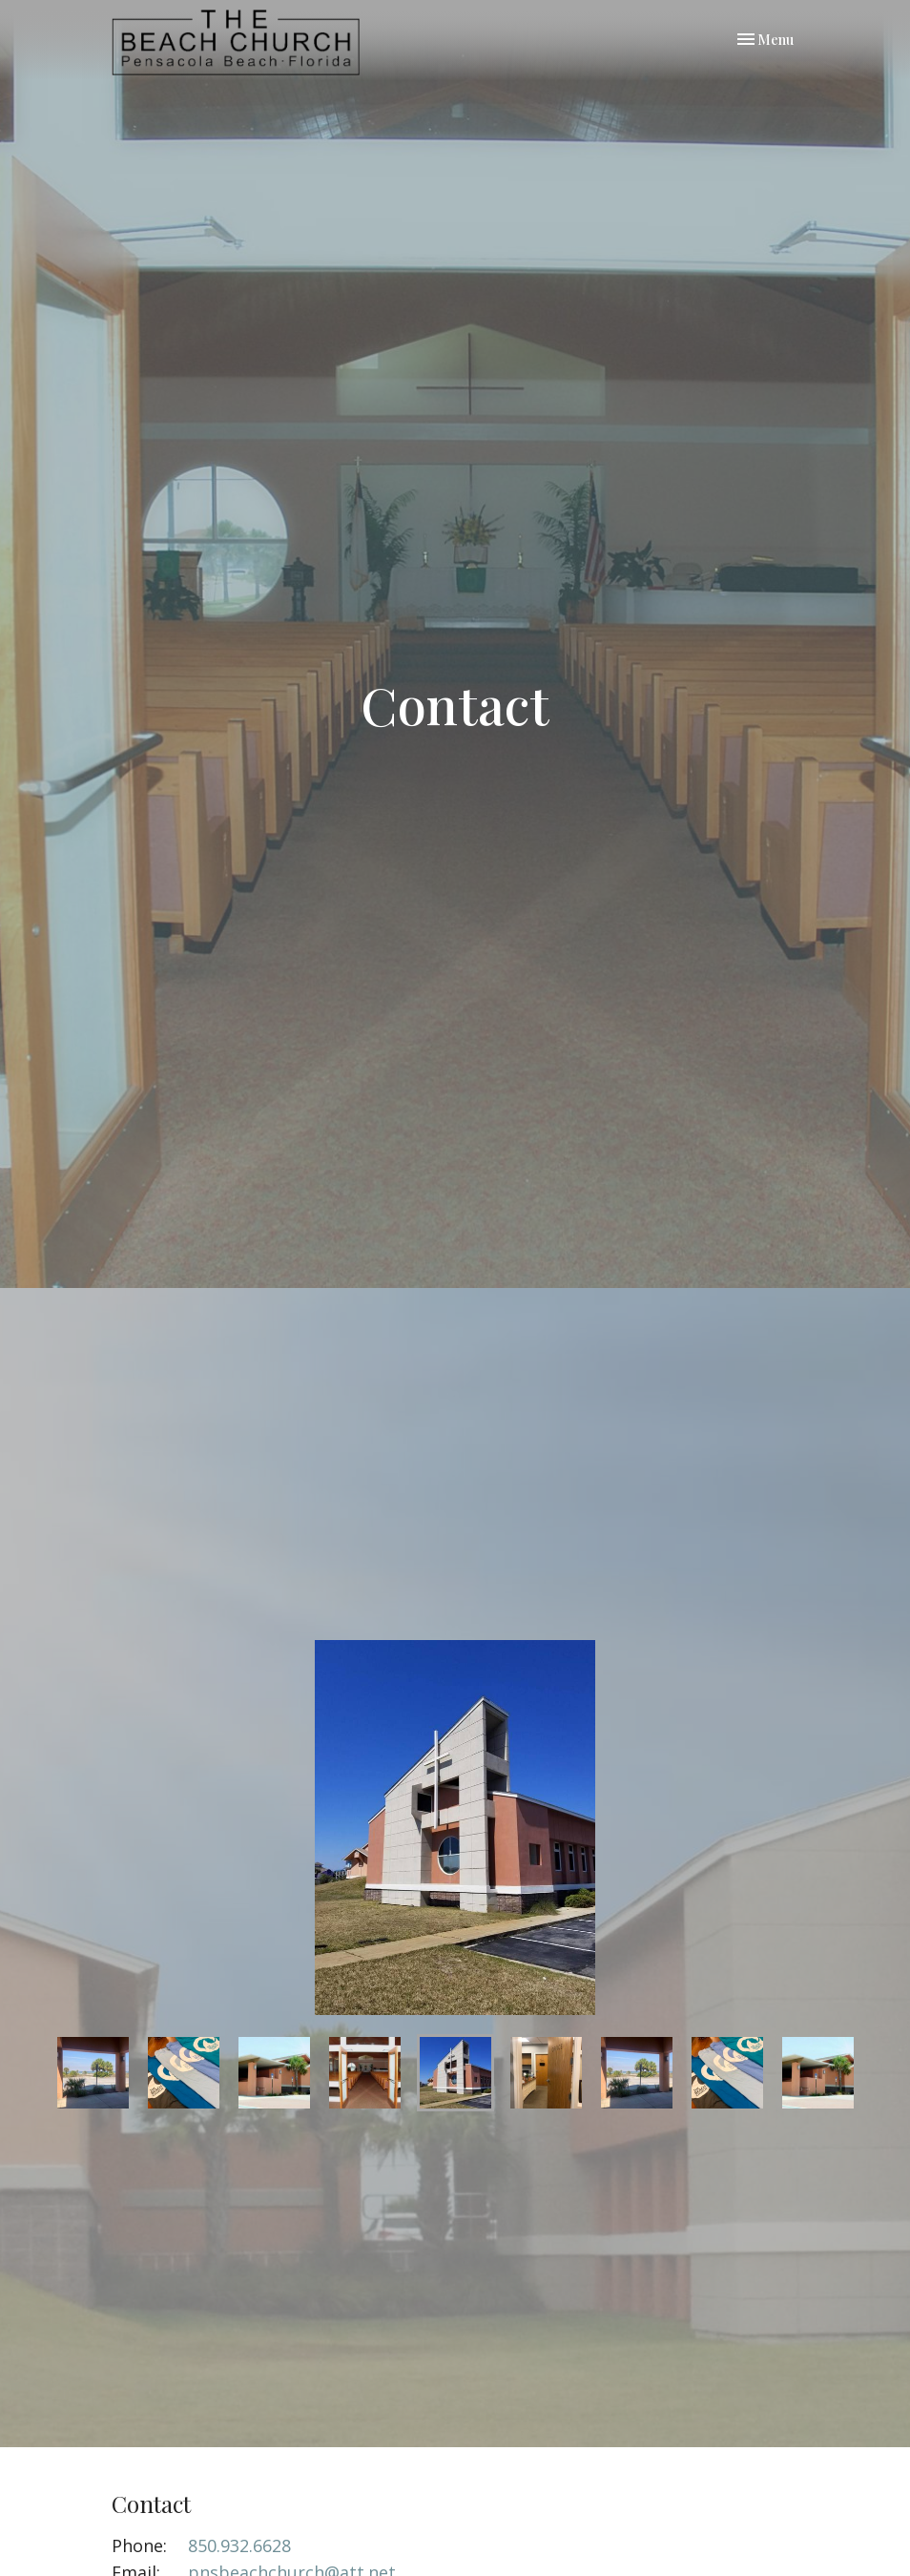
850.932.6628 (239, 2545)
